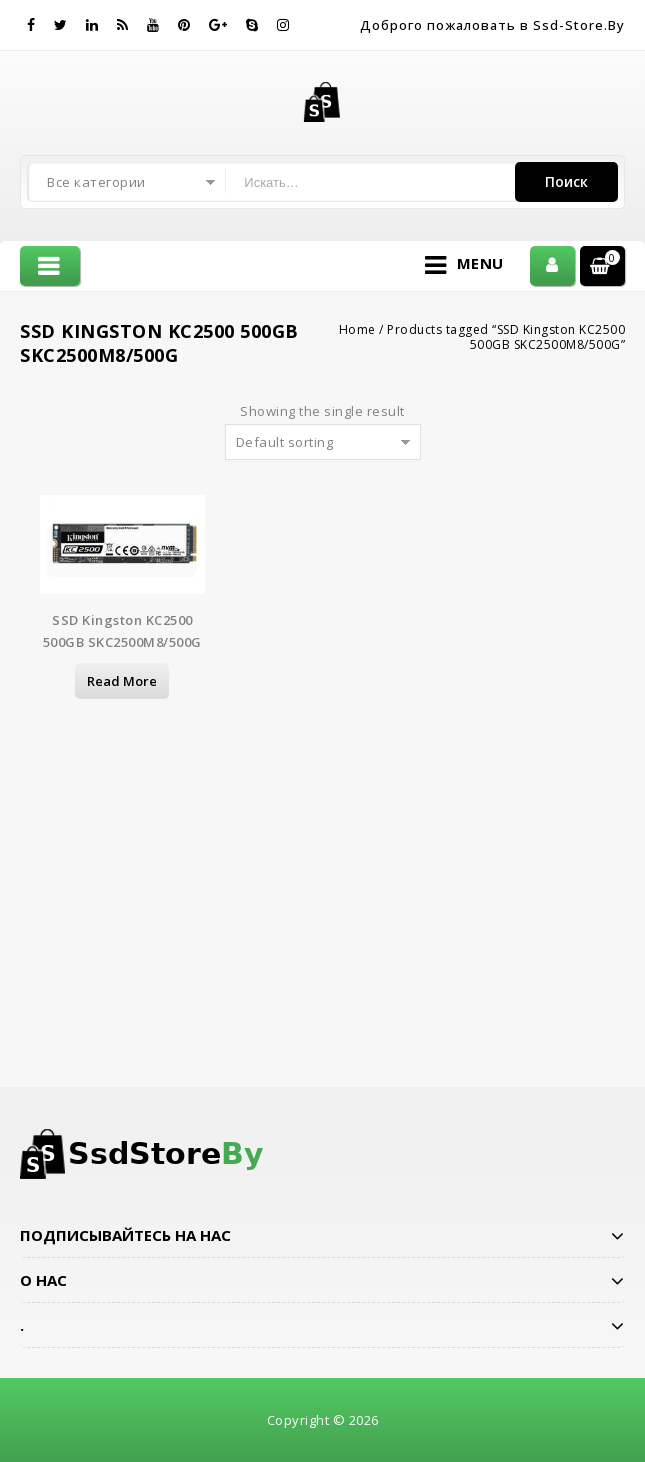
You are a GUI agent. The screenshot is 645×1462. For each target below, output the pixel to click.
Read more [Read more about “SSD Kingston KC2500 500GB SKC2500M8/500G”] (122, 681)
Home (357, 329)
